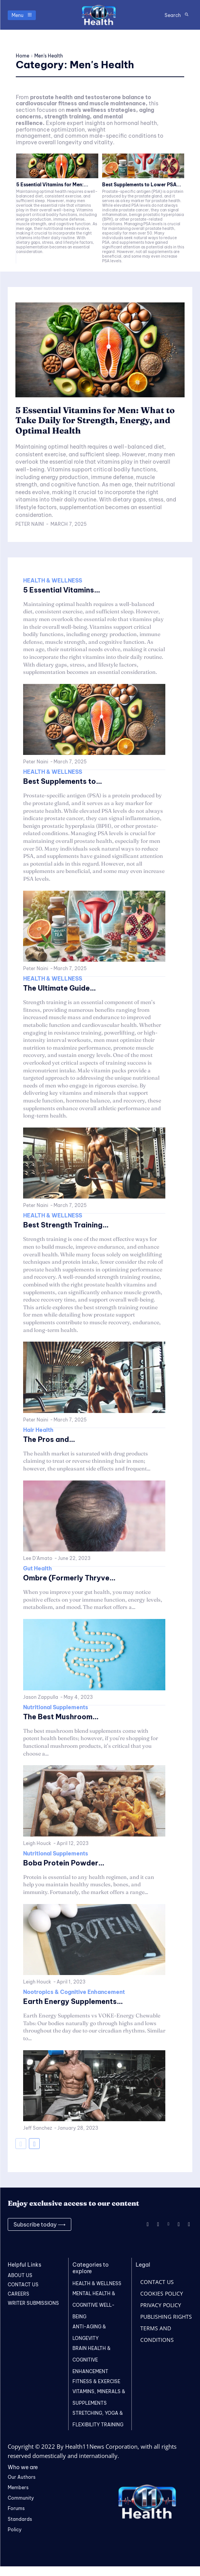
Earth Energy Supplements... (73, 2001)
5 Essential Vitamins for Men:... (52, 184)
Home (22, 56)
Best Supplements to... (62, 781)
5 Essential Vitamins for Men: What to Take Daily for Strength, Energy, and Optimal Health (95, 420)
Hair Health (38, 1430)
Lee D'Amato (37, 1558)
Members (18, 2487)
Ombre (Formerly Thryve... (69, 1577)
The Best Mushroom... (61, 1716)
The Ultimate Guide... (59, 988)
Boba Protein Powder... (63, 1863)
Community (21, 2498)
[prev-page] (20, 2143)
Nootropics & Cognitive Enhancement (74, 1992)
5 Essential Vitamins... (61, 590)
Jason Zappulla (40, 1697)
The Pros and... (49, 1439)
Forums (16, 2508)
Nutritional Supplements (55, 1707)
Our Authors (21, 2477)
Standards (20, 2519)
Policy (15, 2529)
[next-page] (34, 2143)
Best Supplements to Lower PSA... (141, 184)
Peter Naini (29, 524)
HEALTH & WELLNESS (52, 580)
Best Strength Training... (66, 1224)
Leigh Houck (37, 1843)
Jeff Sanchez (37, 2128)
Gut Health (37, 1568)
